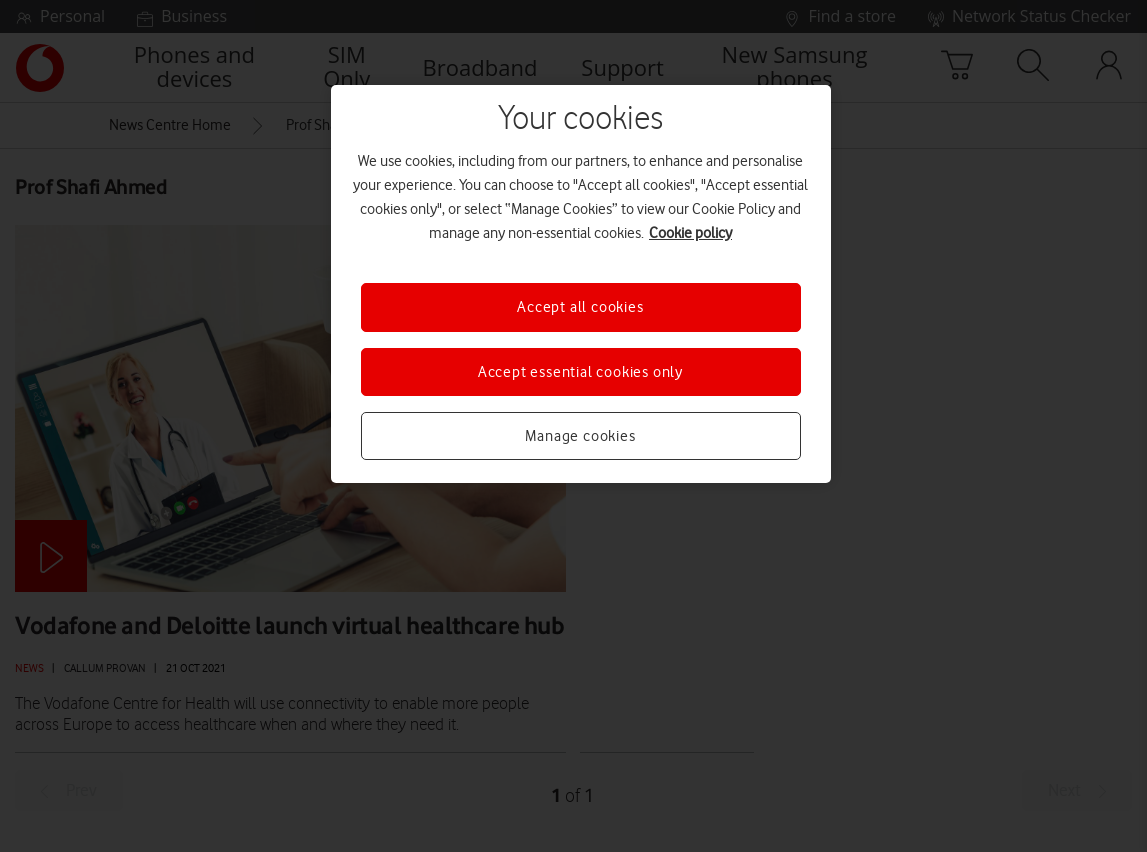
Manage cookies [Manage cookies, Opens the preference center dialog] (580, 436)
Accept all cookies (580, 307)
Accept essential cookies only (580, 372)
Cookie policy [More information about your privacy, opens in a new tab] (690, 233)
